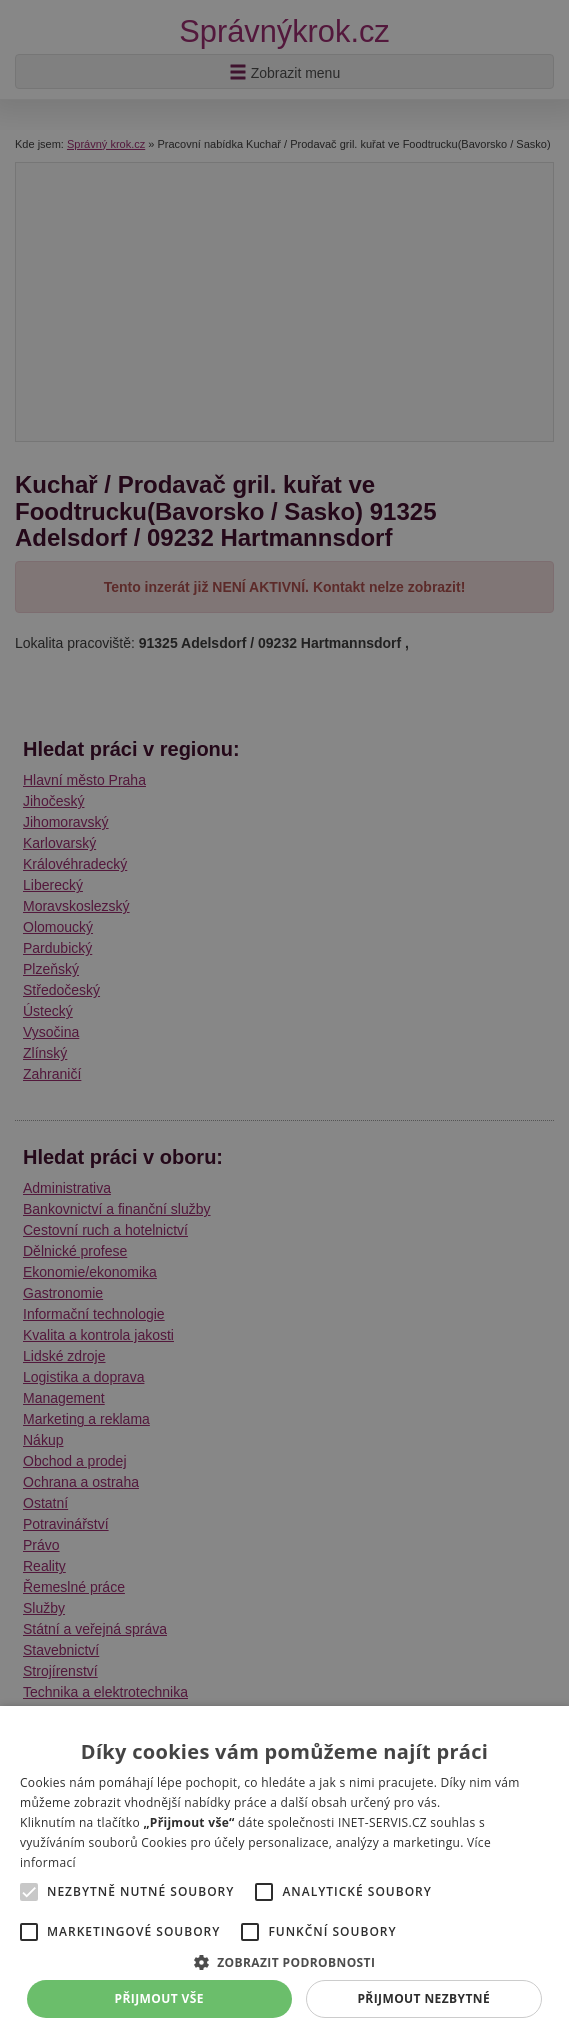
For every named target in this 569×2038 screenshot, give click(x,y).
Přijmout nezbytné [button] (423, 1998)
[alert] (284, 1019)
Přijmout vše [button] (159, 1998)
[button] (284, 1961)
